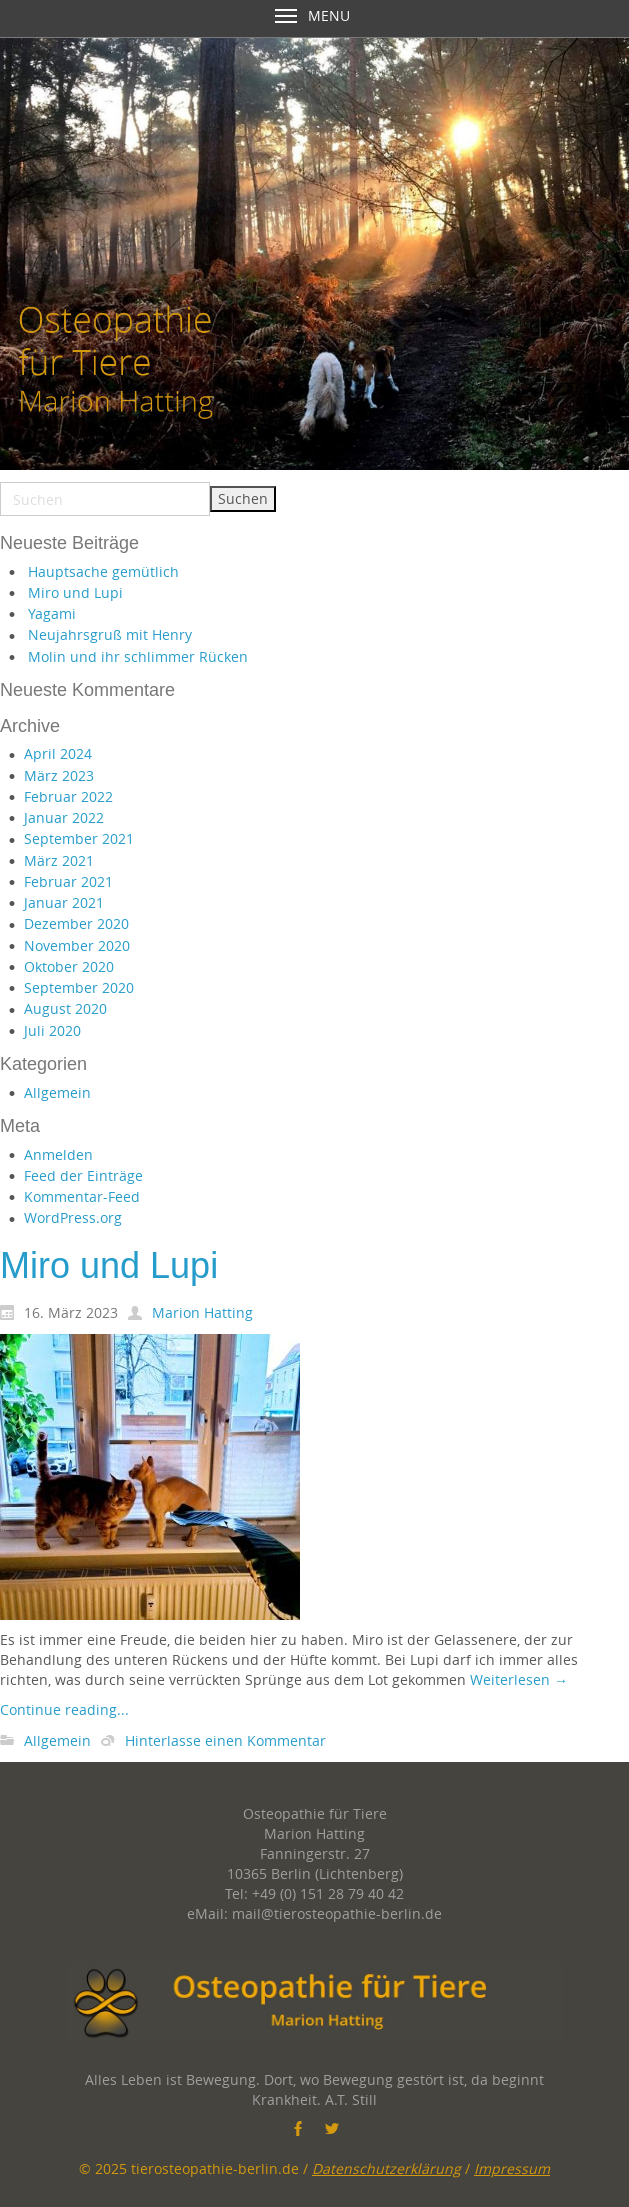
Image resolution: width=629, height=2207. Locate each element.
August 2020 (65, 1008)
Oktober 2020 (69, 966)
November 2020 (77, 945)
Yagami (52, 613)
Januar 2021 (64, 902)
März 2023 (59, 775)
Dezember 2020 (76, 923)
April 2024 (58, 753)
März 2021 (59, 860)
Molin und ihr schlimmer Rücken (138, 656)
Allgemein (57, 1092)
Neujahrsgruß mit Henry (110, 634)
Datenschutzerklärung (386, 2168)
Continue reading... (64, 1709)
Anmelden (58, 1154)
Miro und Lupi (75, 592)
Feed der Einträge (83, 1175)
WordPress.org (73, 1217)
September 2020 (79, 987)
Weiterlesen (519, 1679)
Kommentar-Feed (82, 1196)
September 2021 (79, 838)
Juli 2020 (52, 1030)
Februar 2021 (68, 881)
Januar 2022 (64, 817)
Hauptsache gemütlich (103, 571)
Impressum (512, 2168)
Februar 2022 (68, 796)
